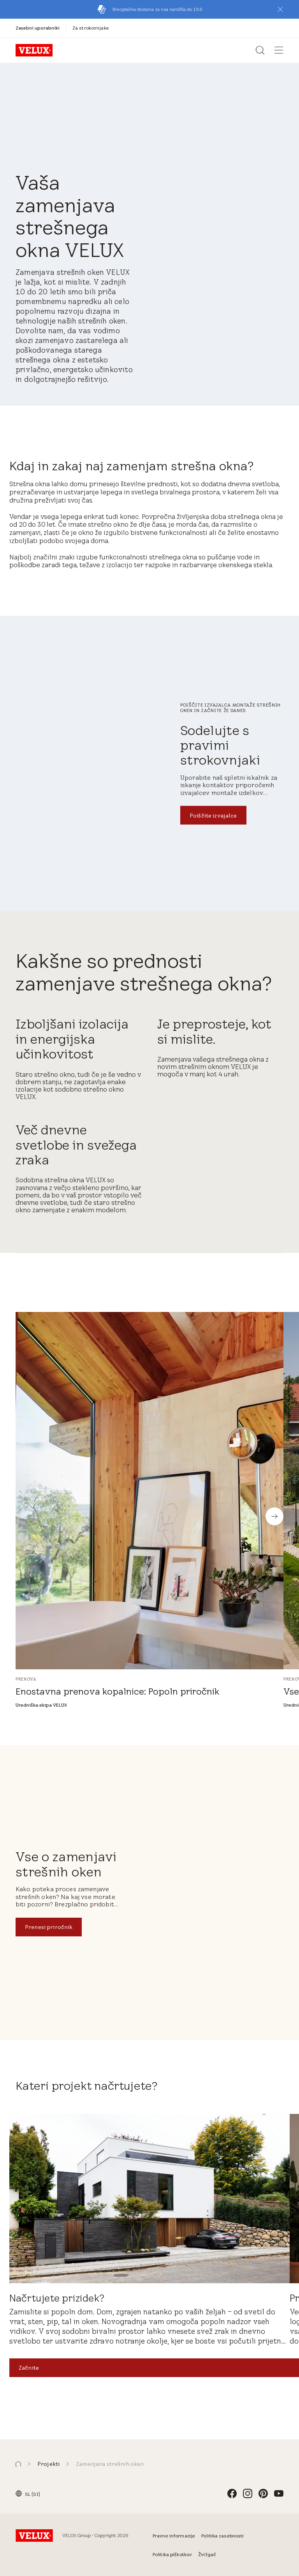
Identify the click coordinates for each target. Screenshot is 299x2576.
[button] (280, 9)
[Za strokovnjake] (90, 27)
